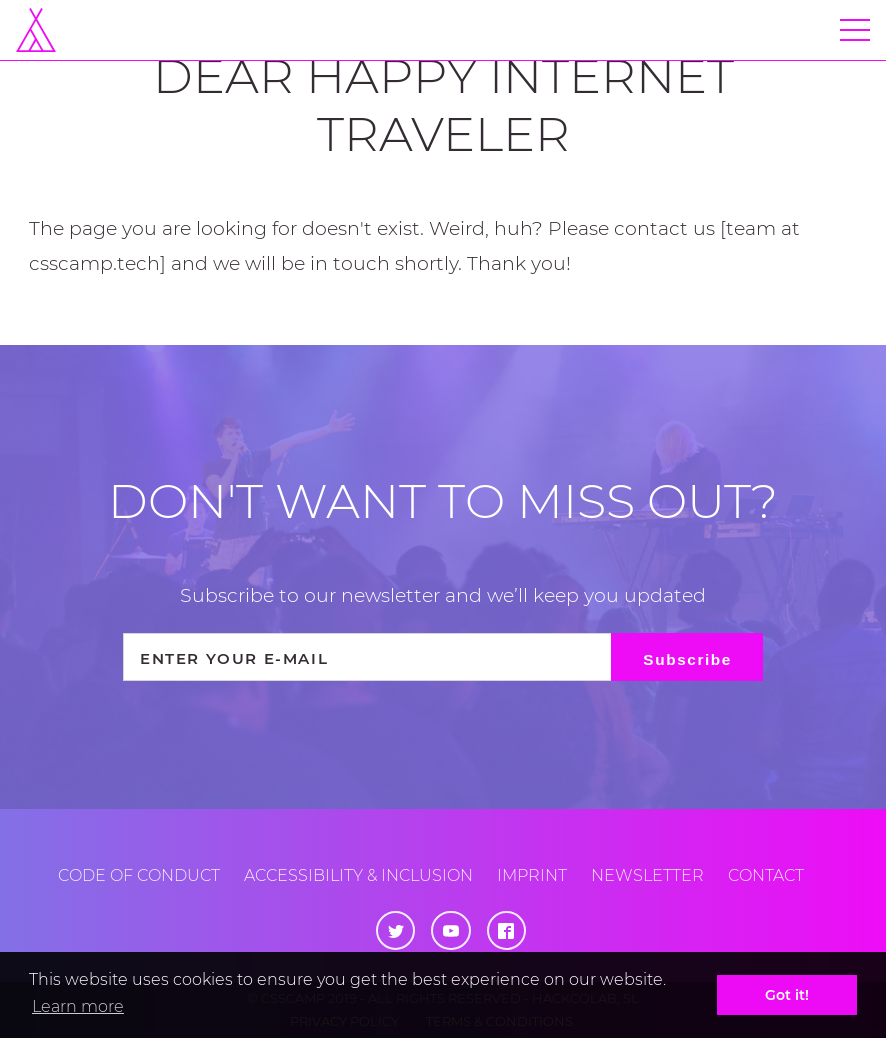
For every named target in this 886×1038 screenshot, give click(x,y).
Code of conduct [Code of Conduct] (139, 875)
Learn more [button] (78, 1006)
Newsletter (647, 875)
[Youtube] (450, 930)
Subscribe (687, 659)
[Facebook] (506, 930)
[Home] (36, 30)
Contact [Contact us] (766, 875)
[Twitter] (395, 930)
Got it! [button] (787, 995)
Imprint (532, 875)
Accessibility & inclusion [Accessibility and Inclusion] (358, 875)
